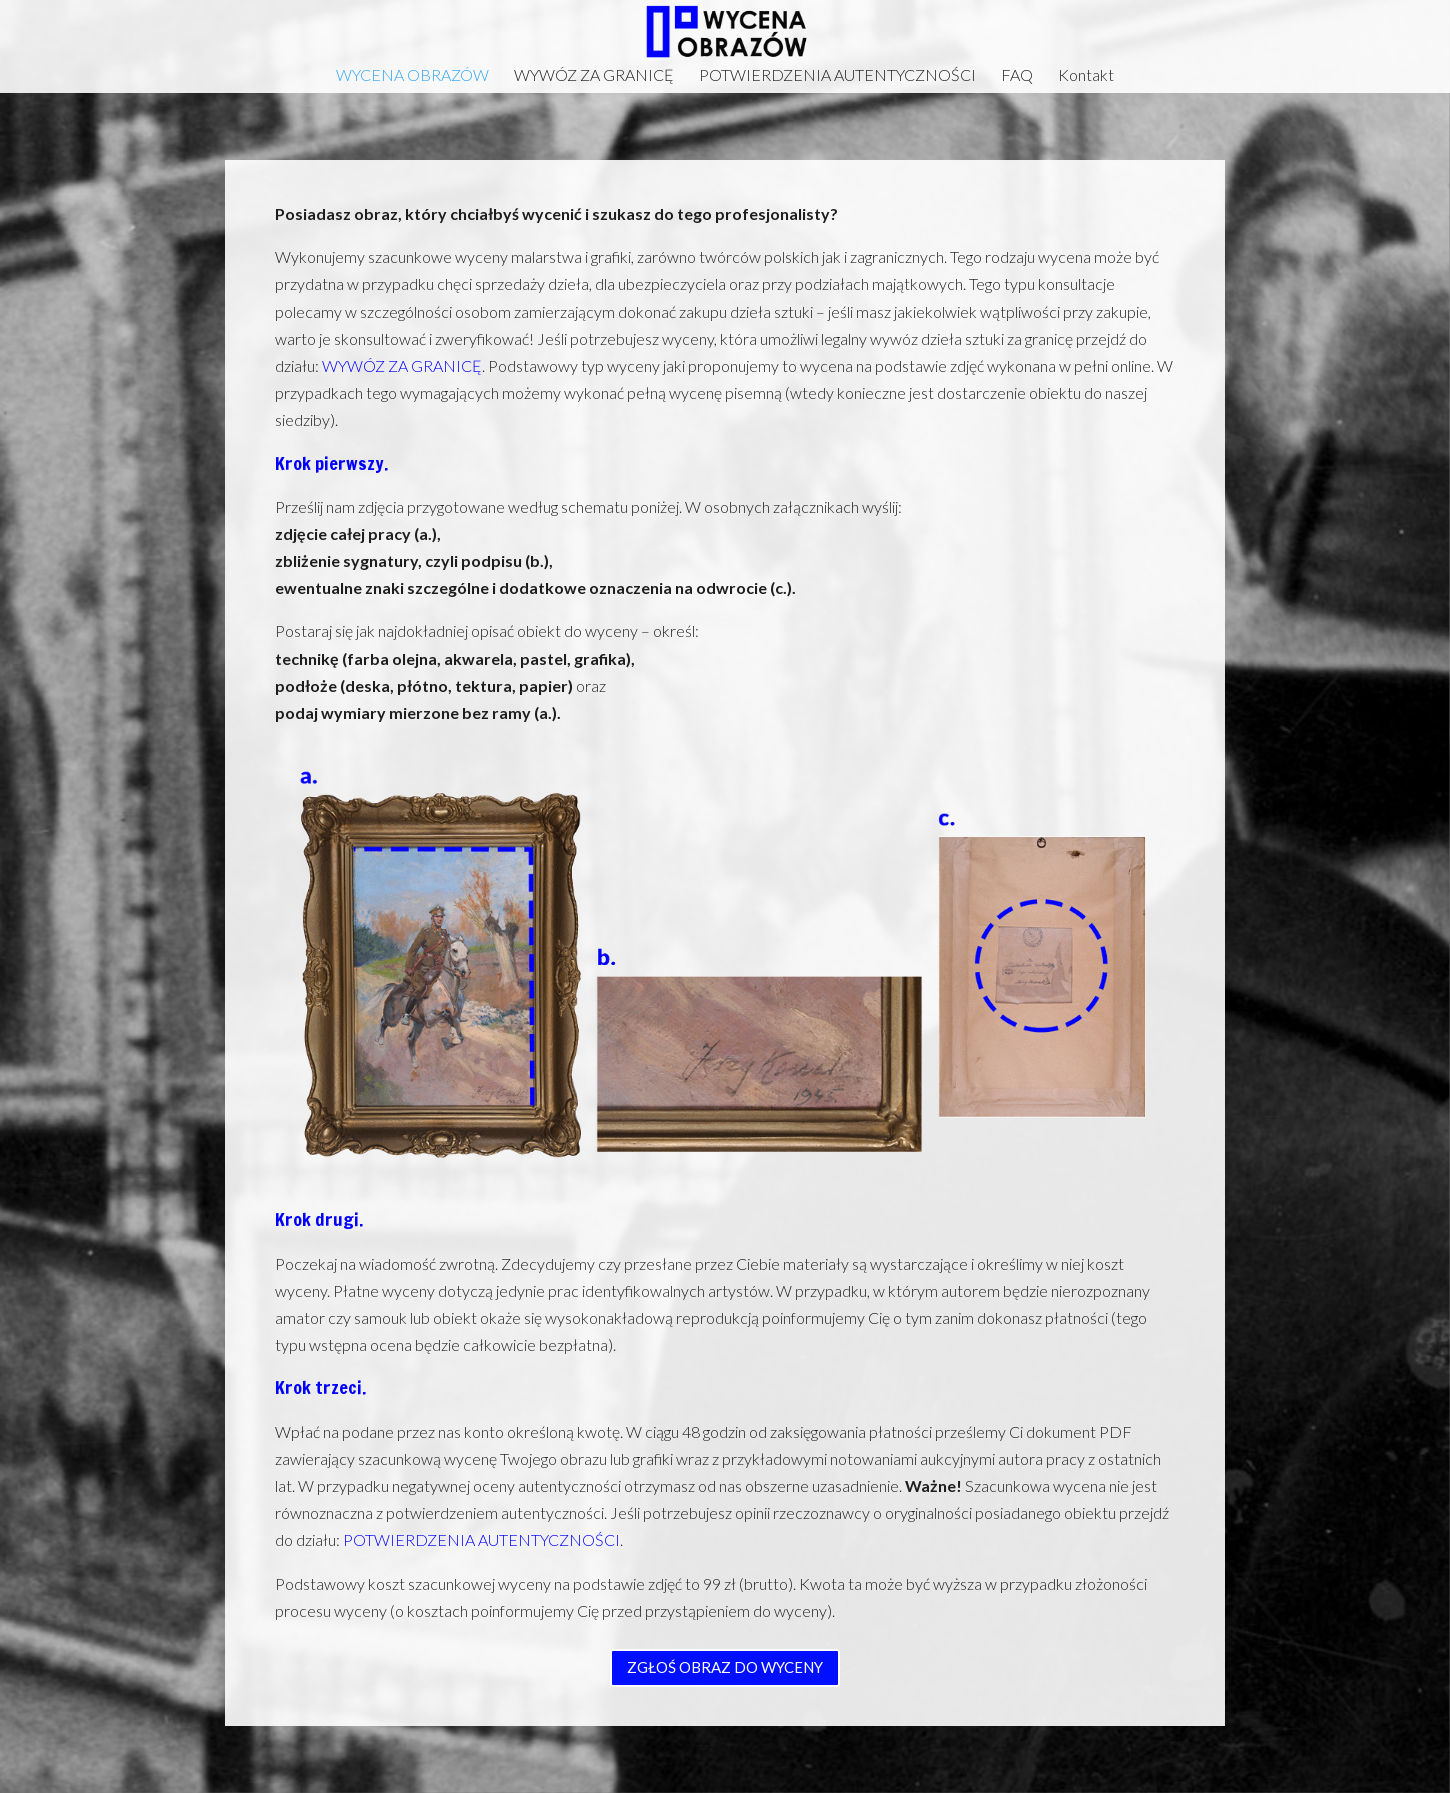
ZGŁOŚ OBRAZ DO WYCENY (725, 1667)
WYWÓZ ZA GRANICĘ (594, 76)
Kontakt (1086, 76)
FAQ (1017, 76)
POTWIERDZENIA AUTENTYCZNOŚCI (837, 76)
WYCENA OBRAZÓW (412, 76)
